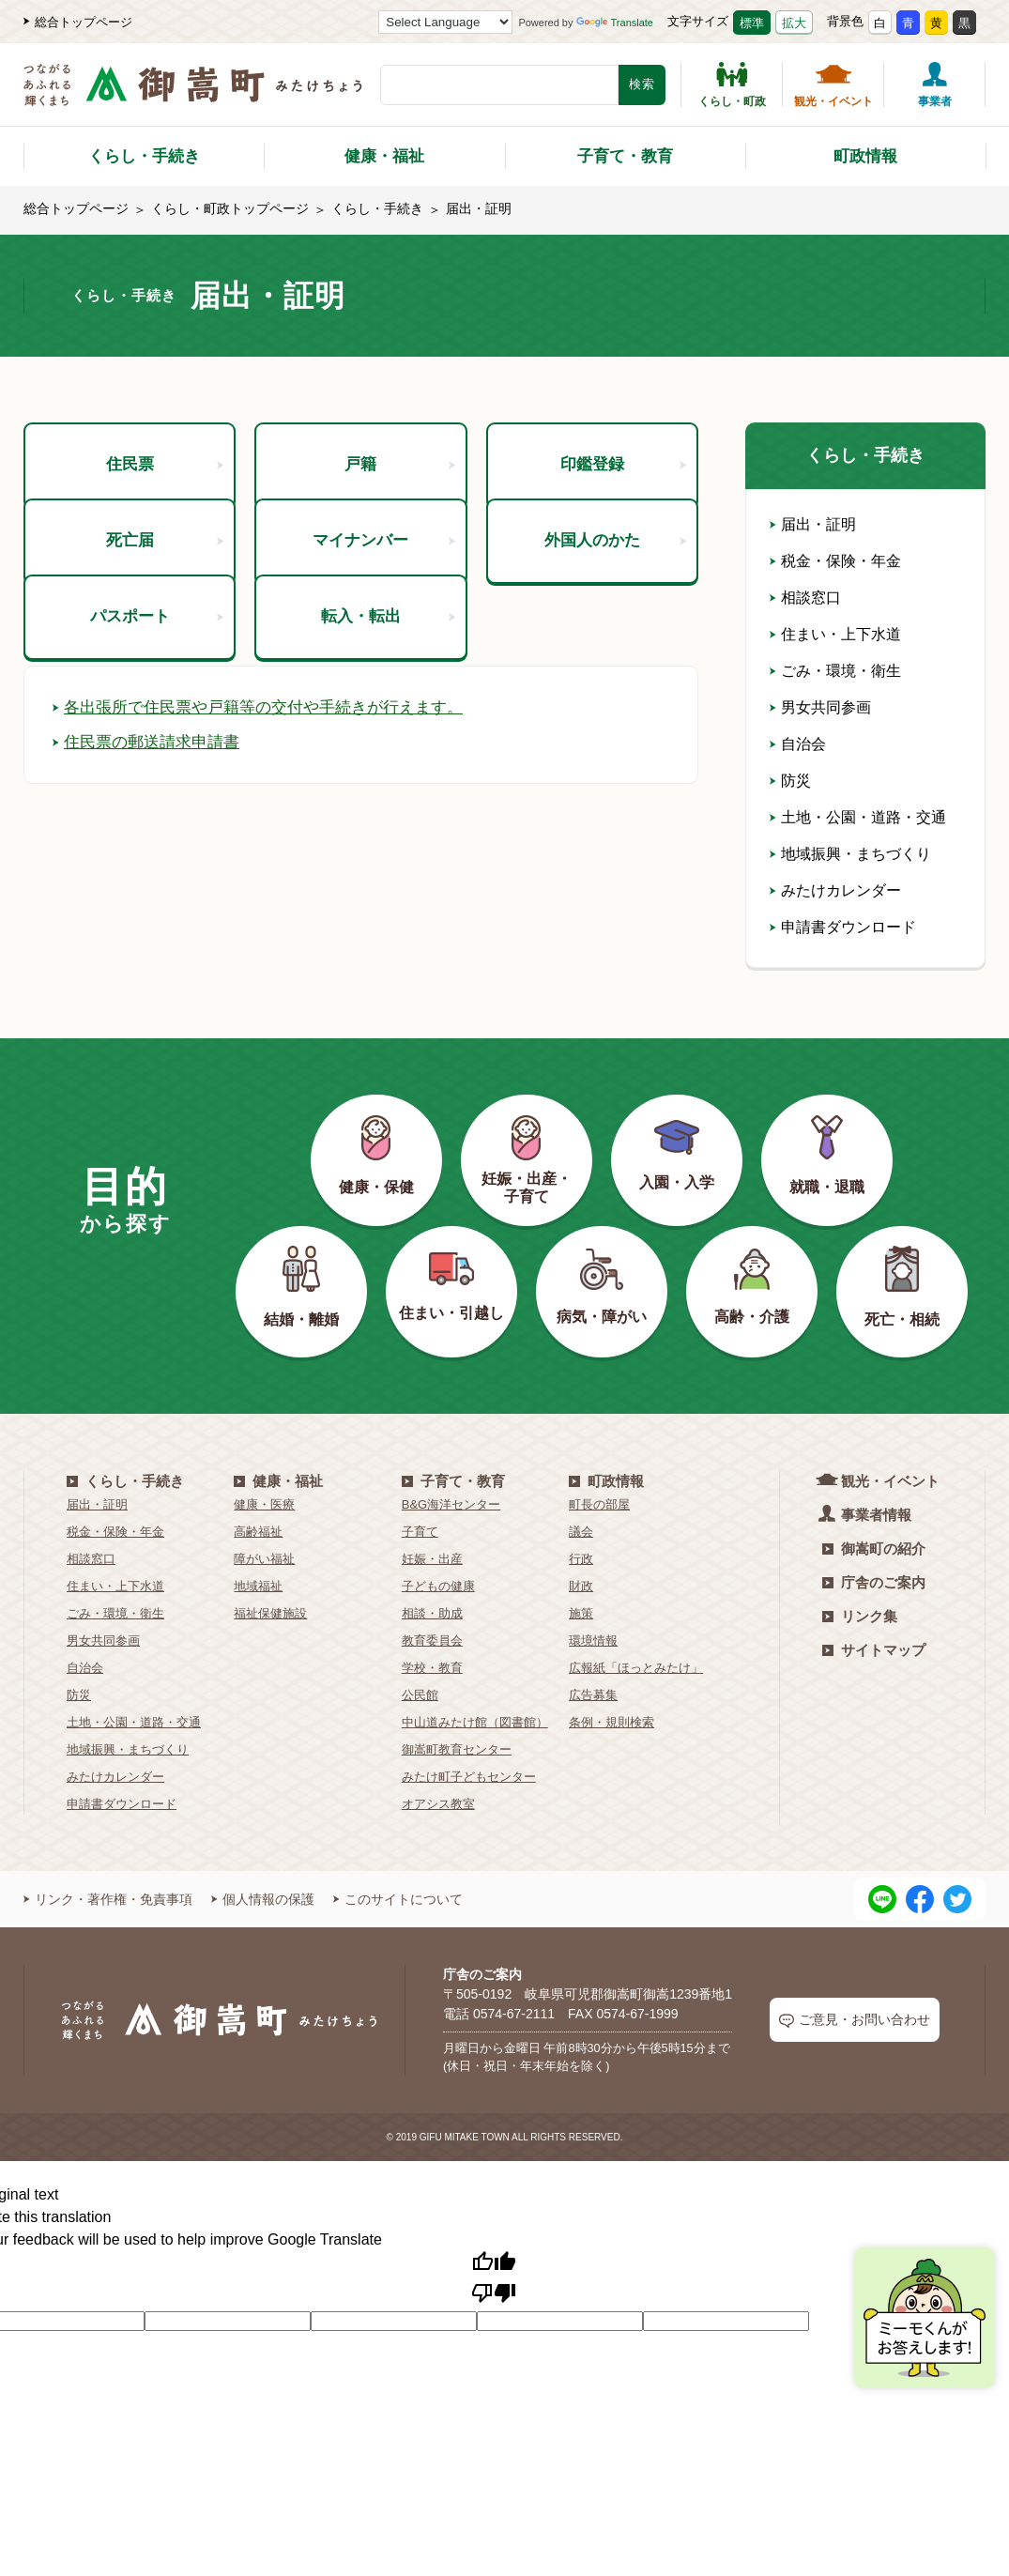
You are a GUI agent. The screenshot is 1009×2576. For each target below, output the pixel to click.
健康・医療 (264, 1504)
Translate (614, 22)
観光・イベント (833, 84)
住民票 (164, 478)
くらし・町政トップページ (230, 208)
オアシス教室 (438, 1804)
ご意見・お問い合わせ (854, 2020)
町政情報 (865, 156)
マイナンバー (382, 612)
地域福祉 (258, 1586)
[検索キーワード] (499, 85)
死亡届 (164, 612)
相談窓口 (805, 598)
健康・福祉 (384, 156)
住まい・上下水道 (835, 634)
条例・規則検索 (611, 1722)
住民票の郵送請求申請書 (151, 913)
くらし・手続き (144, 156)
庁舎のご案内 (873, 1582)
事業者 (935, 84)
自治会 (798, 744)
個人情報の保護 (262, 1899)
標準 (752, 23)
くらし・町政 (732, 84)
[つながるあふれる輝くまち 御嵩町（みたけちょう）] (192, 94)
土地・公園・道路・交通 (858, 817)
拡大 (794, 23)
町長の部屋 (599, 1504)
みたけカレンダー (835, 890)
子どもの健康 (438, 1586)
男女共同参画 (820, 707)
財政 (581, 1586)
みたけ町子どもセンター (469, 1777)
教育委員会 (432, 1640)
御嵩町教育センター (457, 1749)
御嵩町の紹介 (873, 1548)
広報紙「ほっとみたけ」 (636, 1668)
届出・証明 (813, 524)
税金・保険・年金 (835, 561)
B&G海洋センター (451, 1504)
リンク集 (859, 1616)
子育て (420, 1532)
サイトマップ (873, 1650)
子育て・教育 (625, 156)
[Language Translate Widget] (445, 22)
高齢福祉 (258, 1532)
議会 (581, 1532)
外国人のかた (614, 612)
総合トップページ (77, 22)
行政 (581, 1559)
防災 (790, 781)
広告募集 (593, 1695)
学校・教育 (432, 1668)
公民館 (420, 1695)
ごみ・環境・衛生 (835, 671)
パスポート (155, 745)
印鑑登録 (622, 478)
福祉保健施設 (270, 1613)
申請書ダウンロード (843, 927)
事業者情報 (866, 1514)
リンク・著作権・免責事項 (107, 1899)
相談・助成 (432, 1613)
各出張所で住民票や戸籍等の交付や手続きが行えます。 (269, 878)
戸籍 (399, 478)
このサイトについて (398, 1899)
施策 (581, 1613)
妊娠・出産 (432, 1559)
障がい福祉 (264, 1559)
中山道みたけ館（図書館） (475, 1722)
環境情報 (593, 1640)
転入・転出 (386, 745)
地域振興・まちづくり (850, 854)
